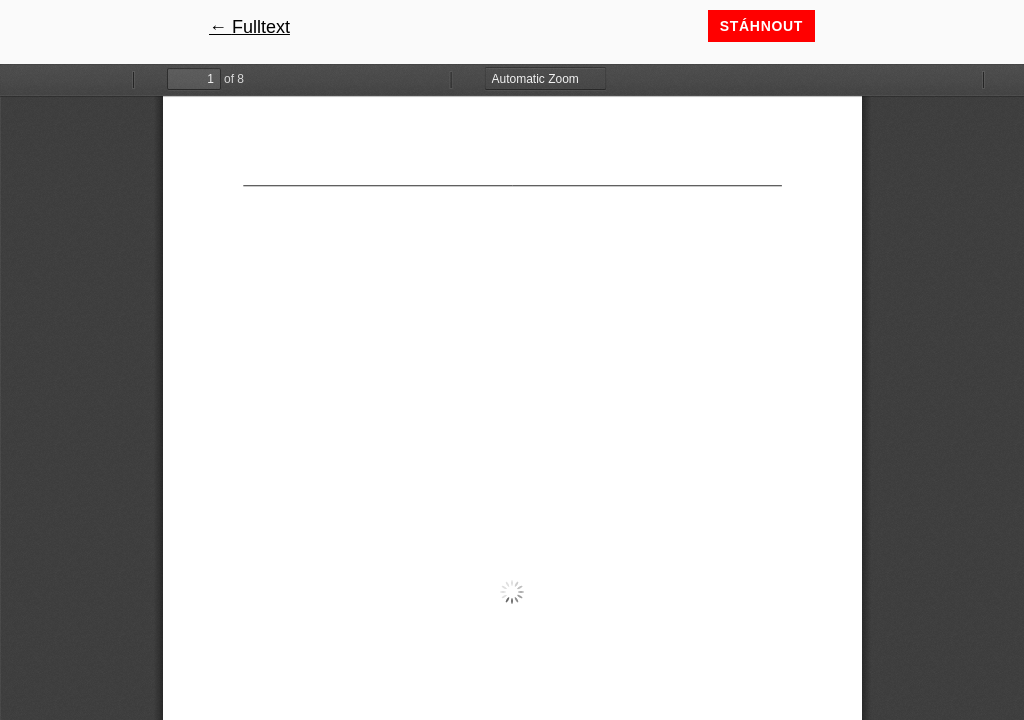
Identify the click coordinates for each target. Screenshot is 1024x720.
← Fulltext (249, 27)
